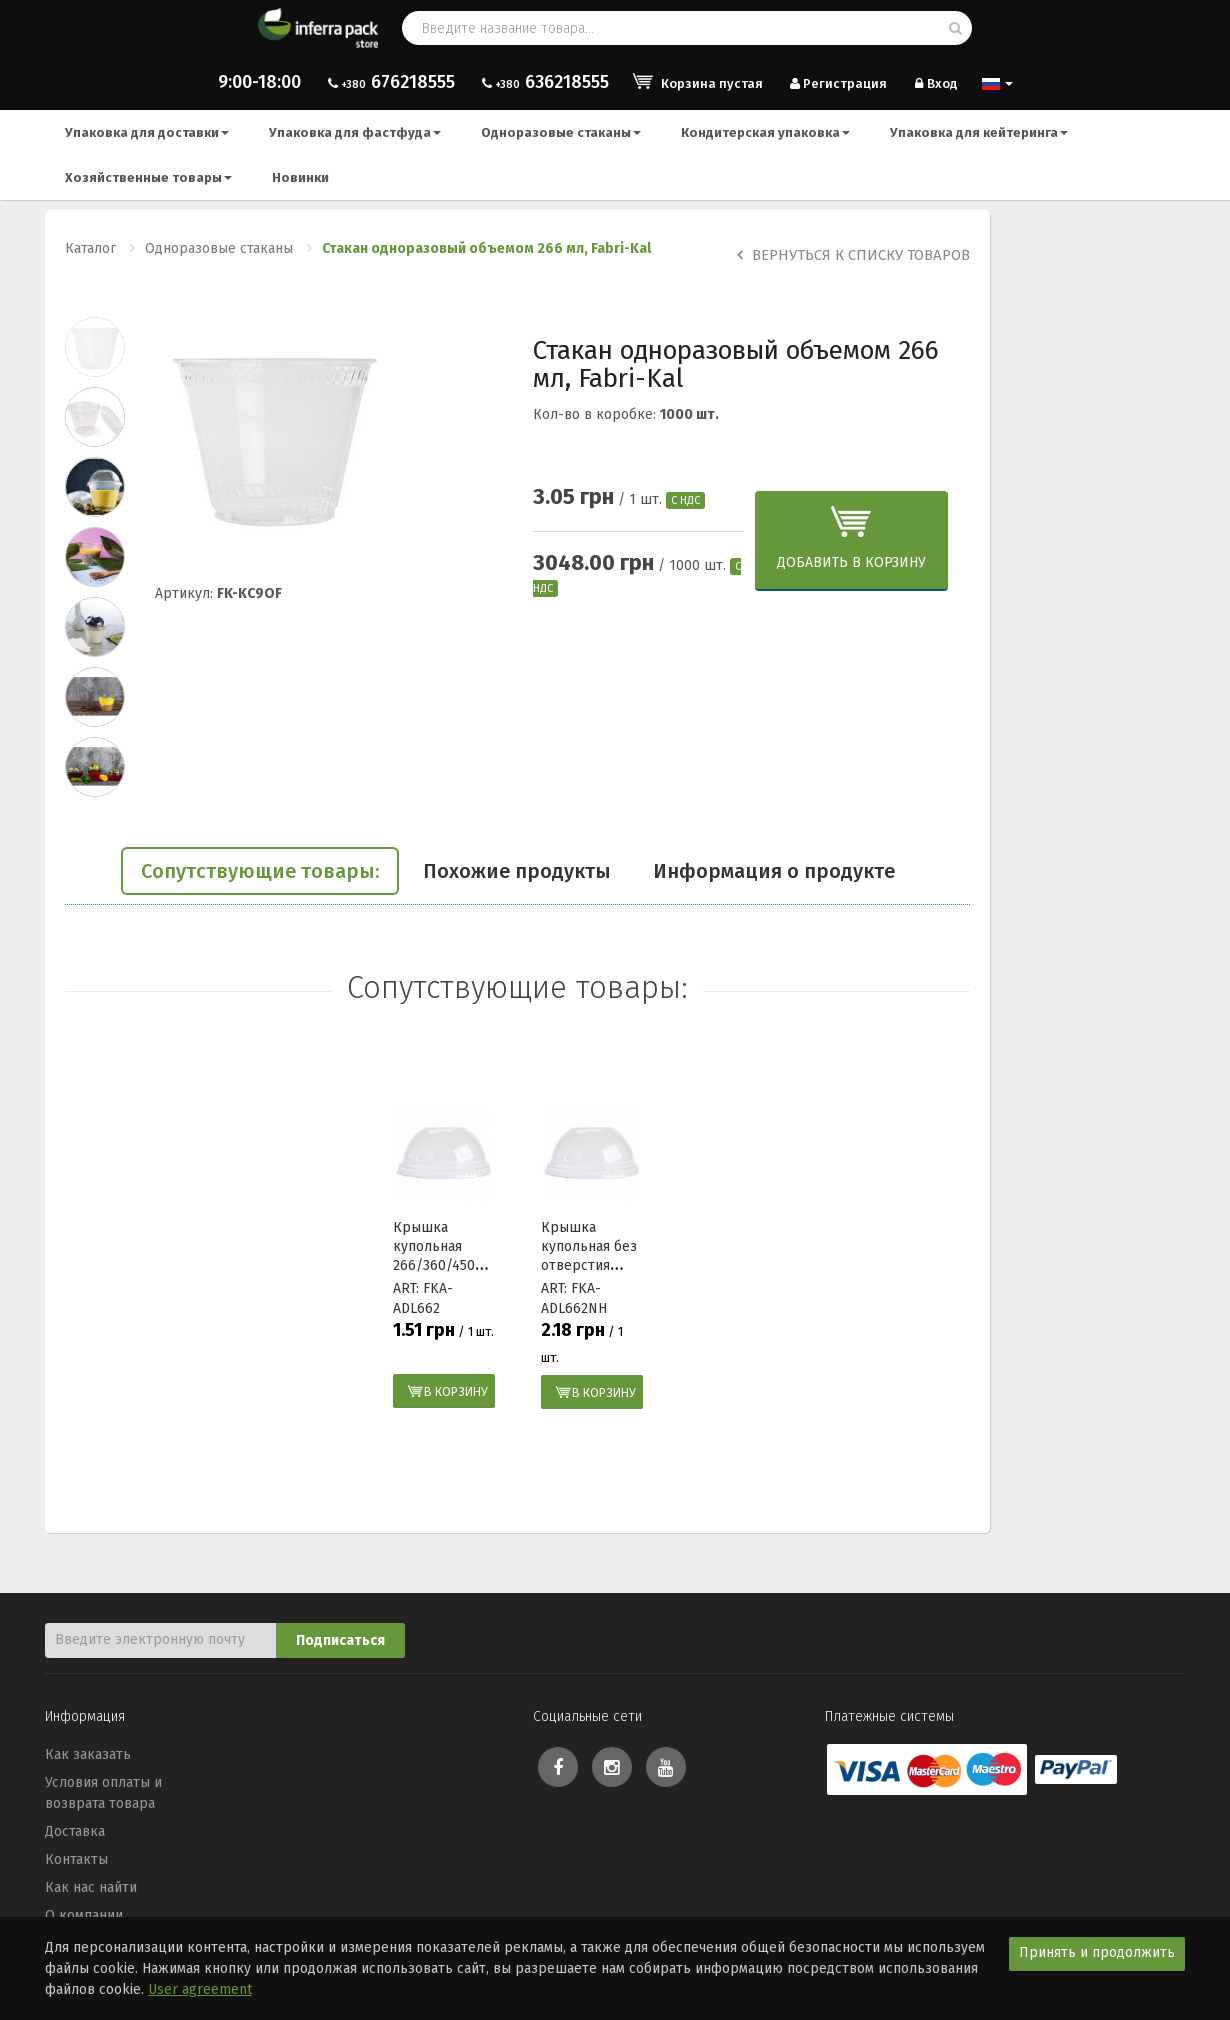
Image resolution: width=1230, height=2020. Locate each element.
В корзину (456, 1391)
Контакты (76, 1859)
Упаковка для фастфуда (355, 132)
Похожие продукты (517, 871)
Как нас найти (91, 1887)
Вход (934, 83)
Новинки (300, 177)
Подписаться (340, 1640)
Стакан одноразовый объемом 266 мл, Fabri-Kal (486, 248)
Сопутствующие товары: (260, 871)
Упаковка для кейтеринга (979, 132)
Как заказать (88, 1754)
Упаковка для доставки (147, 132)
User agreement (200, 1989)
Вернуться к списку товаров (853, 255)
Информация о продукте (774, 871)
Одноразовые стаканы (561, 132)
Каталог (90, 248)
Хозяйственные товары (148, 177)
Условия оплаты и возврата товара (103, 1793)
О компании (84, 1915)
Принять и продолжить (1097, 1952)
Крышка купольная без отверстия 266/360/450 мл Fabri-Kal (589, 1265)
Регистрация (837, 83)
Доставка (75, 1831)
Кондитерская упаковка (765, 132)
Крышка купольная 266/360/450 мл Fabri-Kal (434, 1255)
